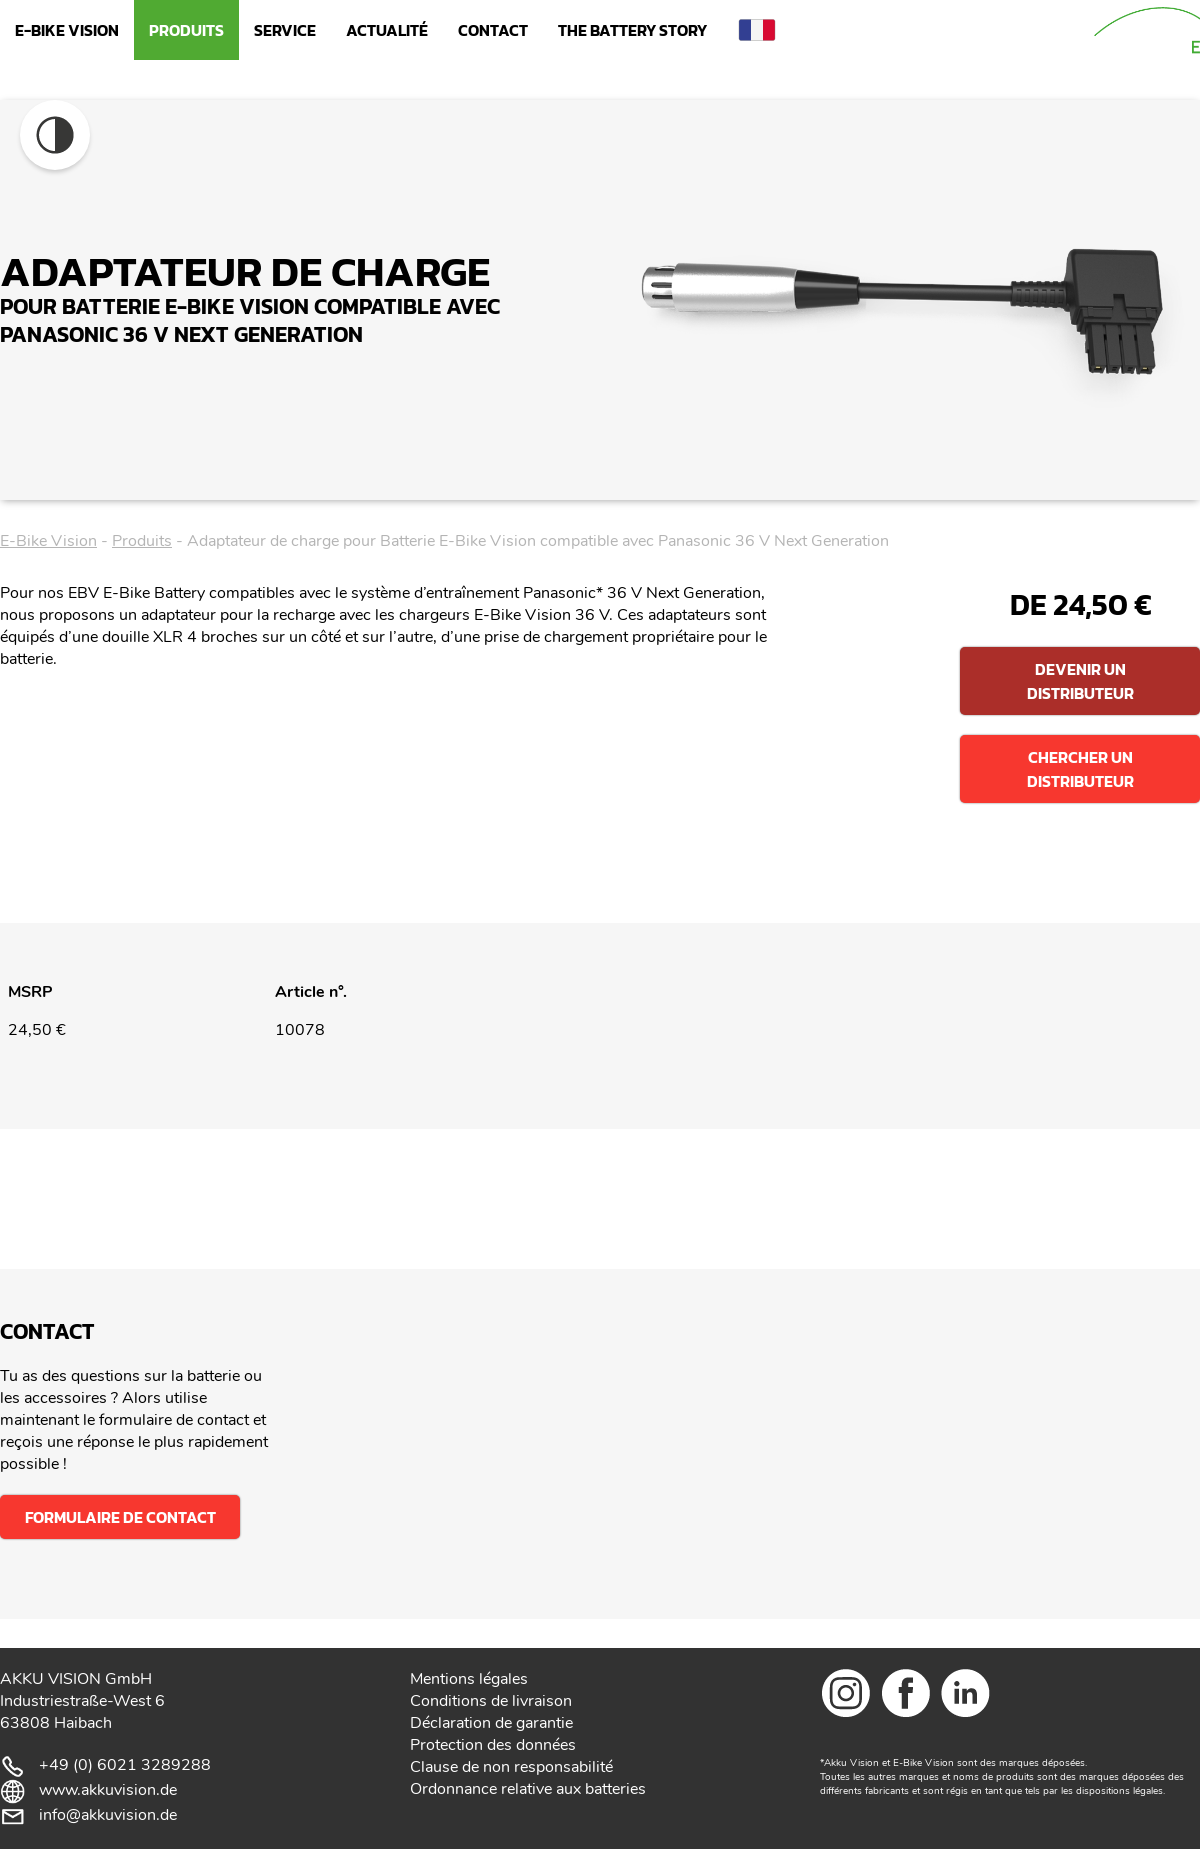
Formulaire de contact (120, 1517)
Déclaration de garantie (491, 1723)
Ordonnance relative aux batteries (528, 1789)
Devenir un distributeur (1080, 681)
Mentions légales (469, 1679)
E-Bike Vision (67, 30)
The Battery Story (632, 30)
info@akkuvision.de (108, 1815)
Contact (493, 30)
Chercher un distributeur (1080, 769)
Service (285, 30)
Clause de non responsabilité (511, 1767)
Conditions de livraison (491, 1701)
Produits (186, 30)
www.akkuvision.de (108, 1790)
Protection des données (493, 1745)
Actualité (387, 30)
